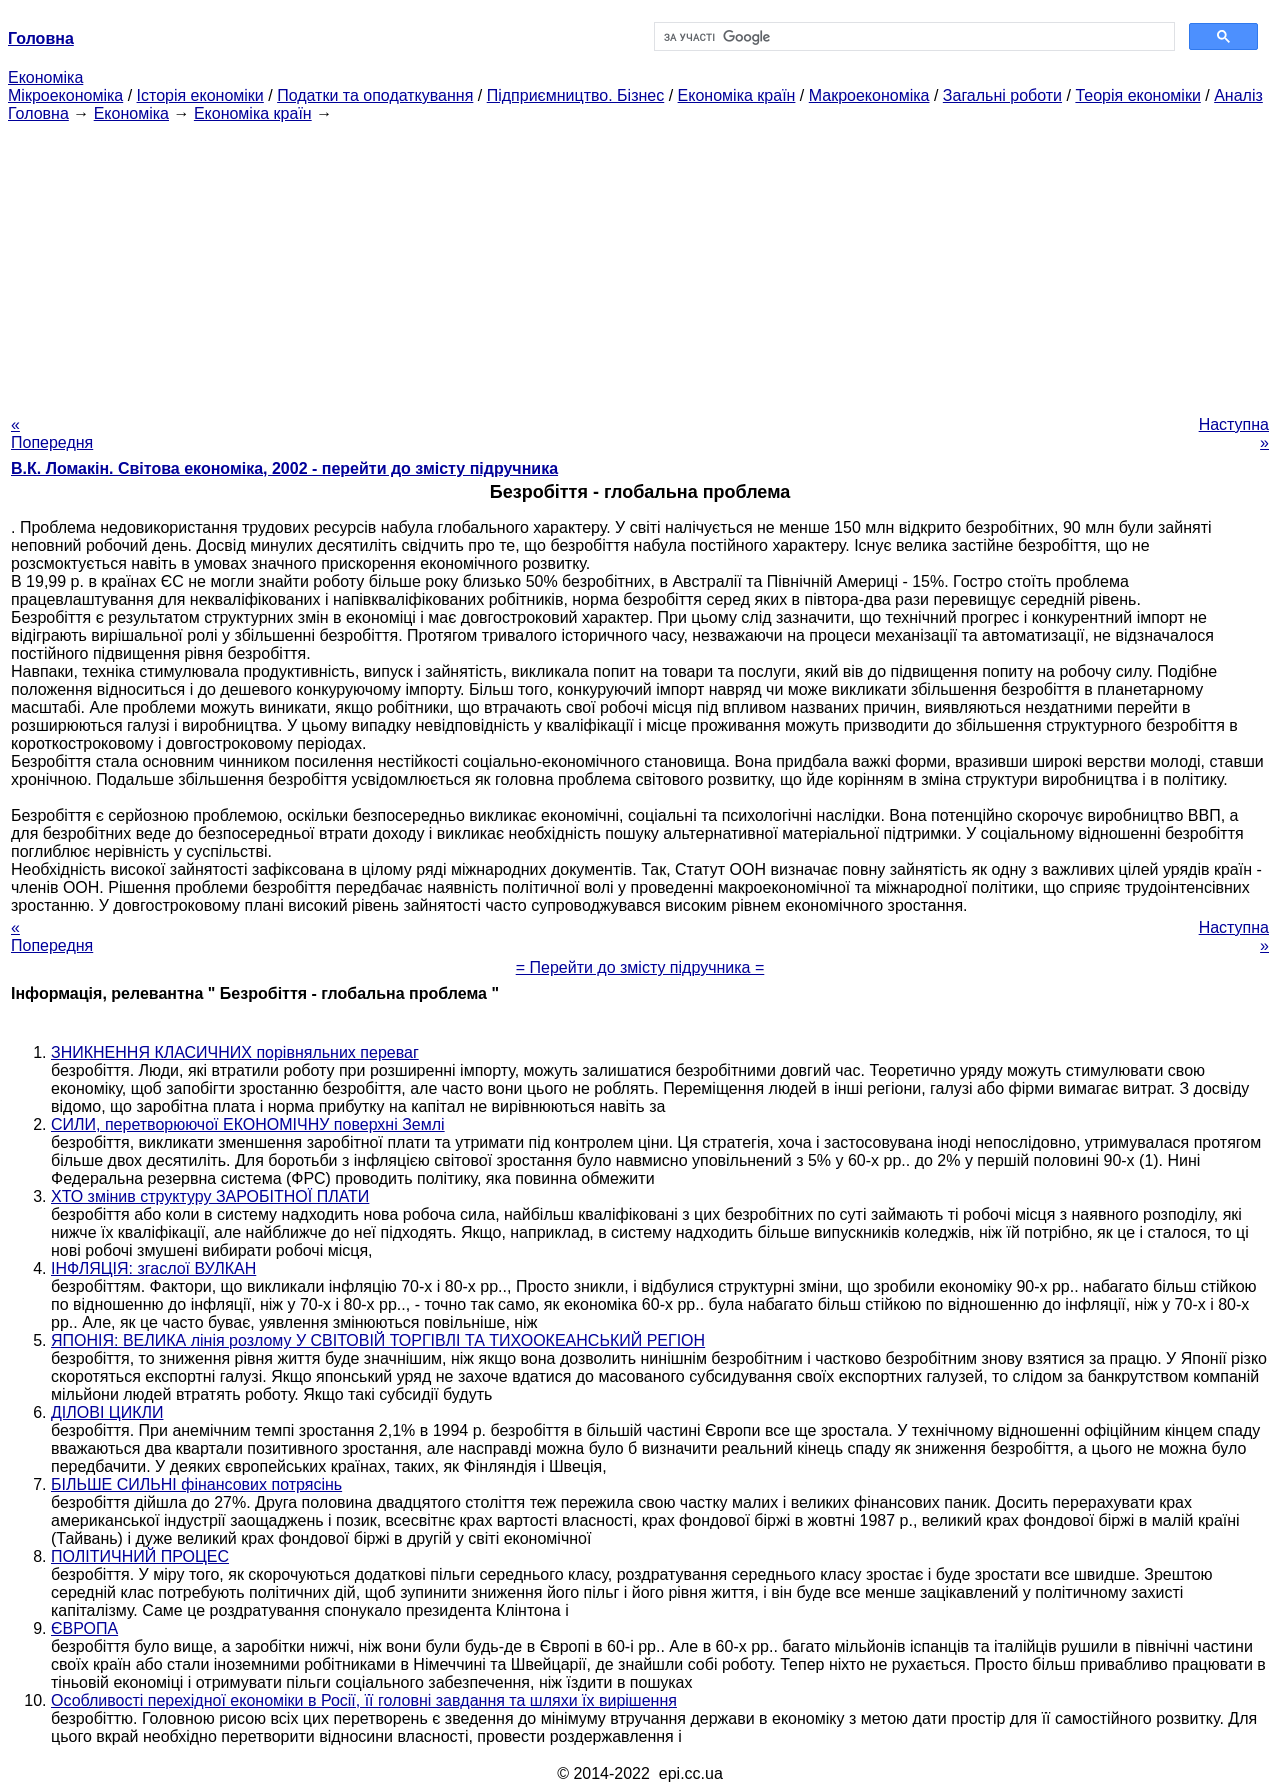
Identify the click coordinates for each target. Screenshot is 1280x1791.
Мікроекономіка (65, 95)
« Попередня (52, 433)
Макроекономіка (869, 95)
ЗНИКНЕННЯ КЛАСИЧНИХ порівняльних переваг (235, 1052)
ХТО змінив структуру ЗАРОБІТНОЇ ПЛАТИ (210, 1196)
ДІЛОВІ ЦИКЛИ (107, 1412)
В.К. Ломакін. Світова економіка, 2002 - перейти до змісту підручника (284, 468)
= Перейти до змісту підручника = (640, 967)
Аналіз (1238, 95)
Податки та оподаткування (375, 95)
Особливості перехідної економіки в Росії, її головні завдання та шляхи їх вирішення (364, 1700)
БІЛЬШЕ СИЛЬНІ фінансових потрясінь (196, 1484)
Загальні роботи (1002, 95)
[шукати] (912, 37)
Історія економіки (200, 95)
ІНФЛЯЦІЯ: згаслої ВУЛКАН (153, 1268)
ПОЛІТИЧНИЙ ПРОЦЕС (140, 1556)
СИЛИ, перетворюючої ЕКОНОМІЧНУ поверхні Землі (248, 1124)
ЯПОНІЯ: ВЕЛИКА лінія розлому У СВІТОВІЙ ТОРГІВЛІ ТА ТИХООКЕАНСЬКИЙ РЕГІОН (378, 1340)
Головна (38, 113)
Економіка (45, 77)
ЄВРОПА (84, 1628)
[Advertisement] (640, 263)
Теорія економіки (1137, 95)
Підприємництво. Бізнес (576, 95)
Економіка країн (737, 95)
